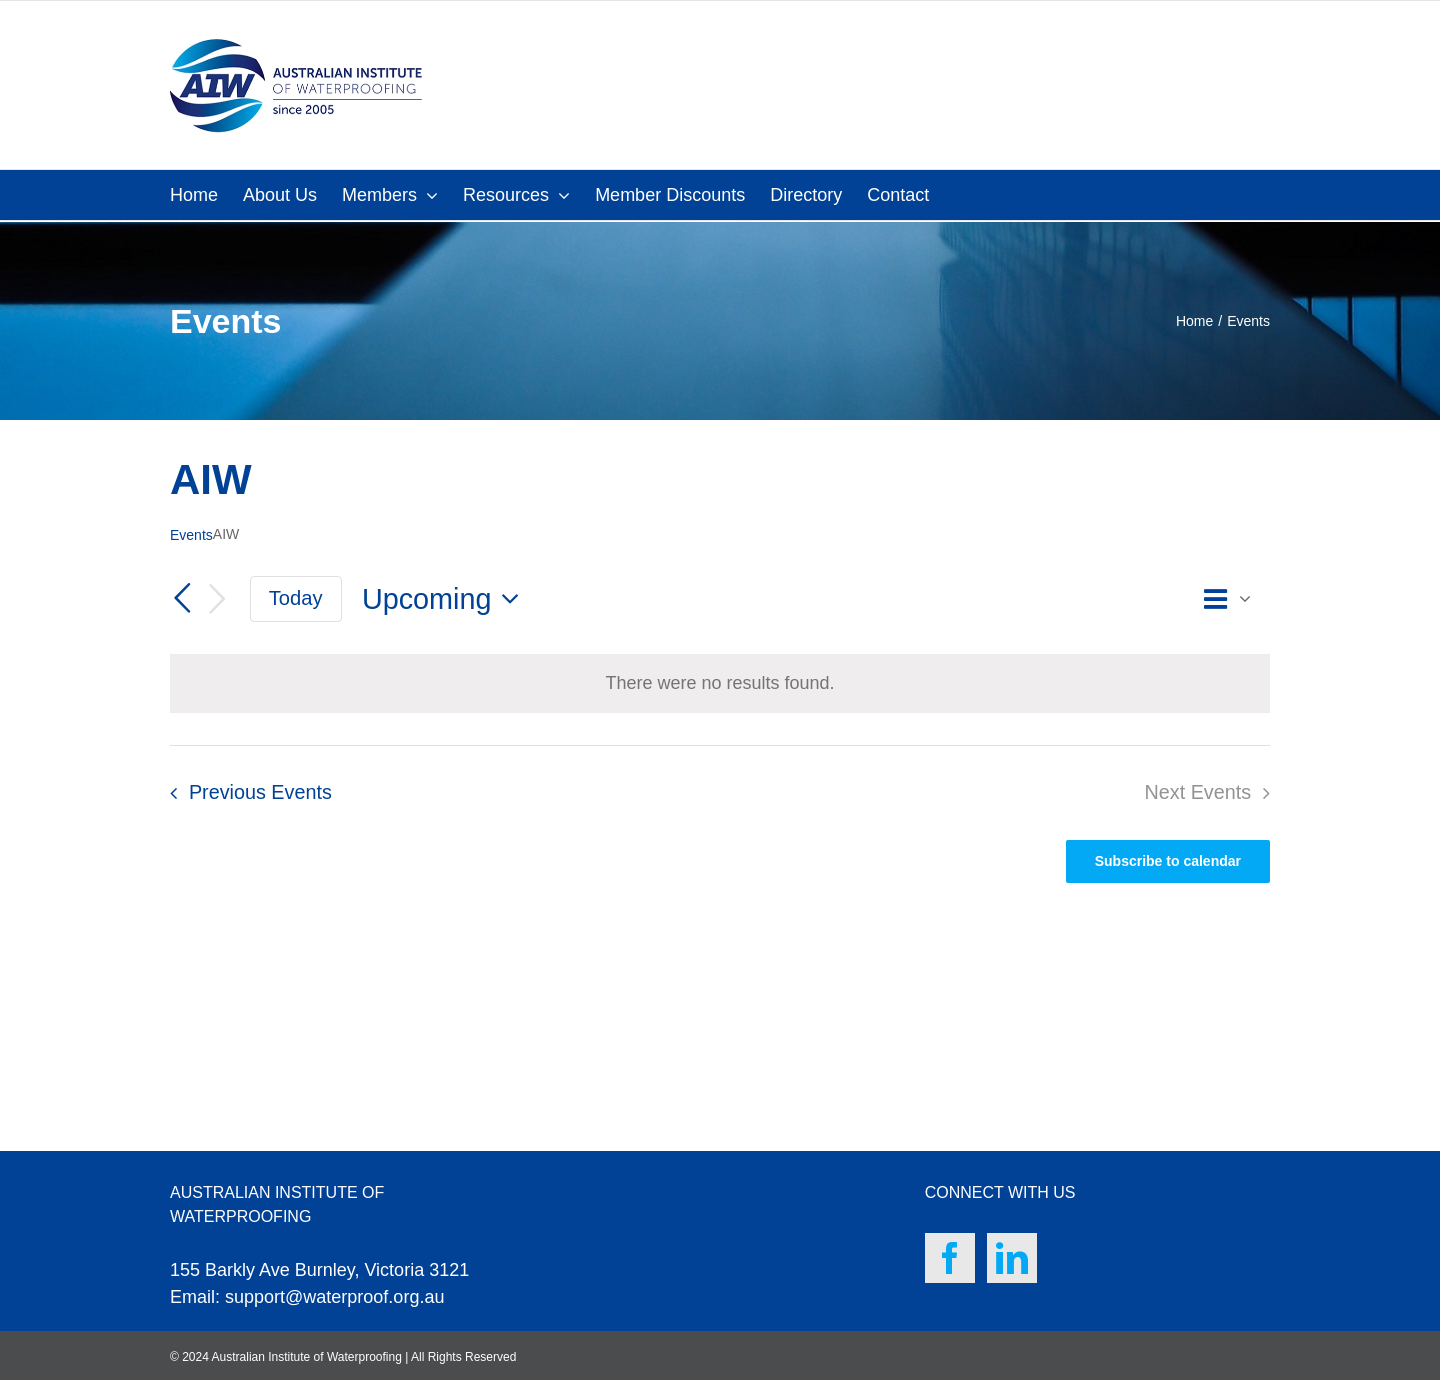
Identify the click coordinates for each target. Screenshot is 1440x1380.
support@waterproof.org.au (334, 1297)
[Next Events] (218, 599)
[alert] (719, 683)
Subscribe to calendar (1168, 861)
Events (191, 535)
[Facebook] (950, 1258)
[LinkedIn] (1012, 1258)
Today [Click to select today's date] (296, 598)
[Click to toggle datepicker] (446, 599)
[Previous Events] (182, 598)
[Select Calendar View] (1233, 599)
